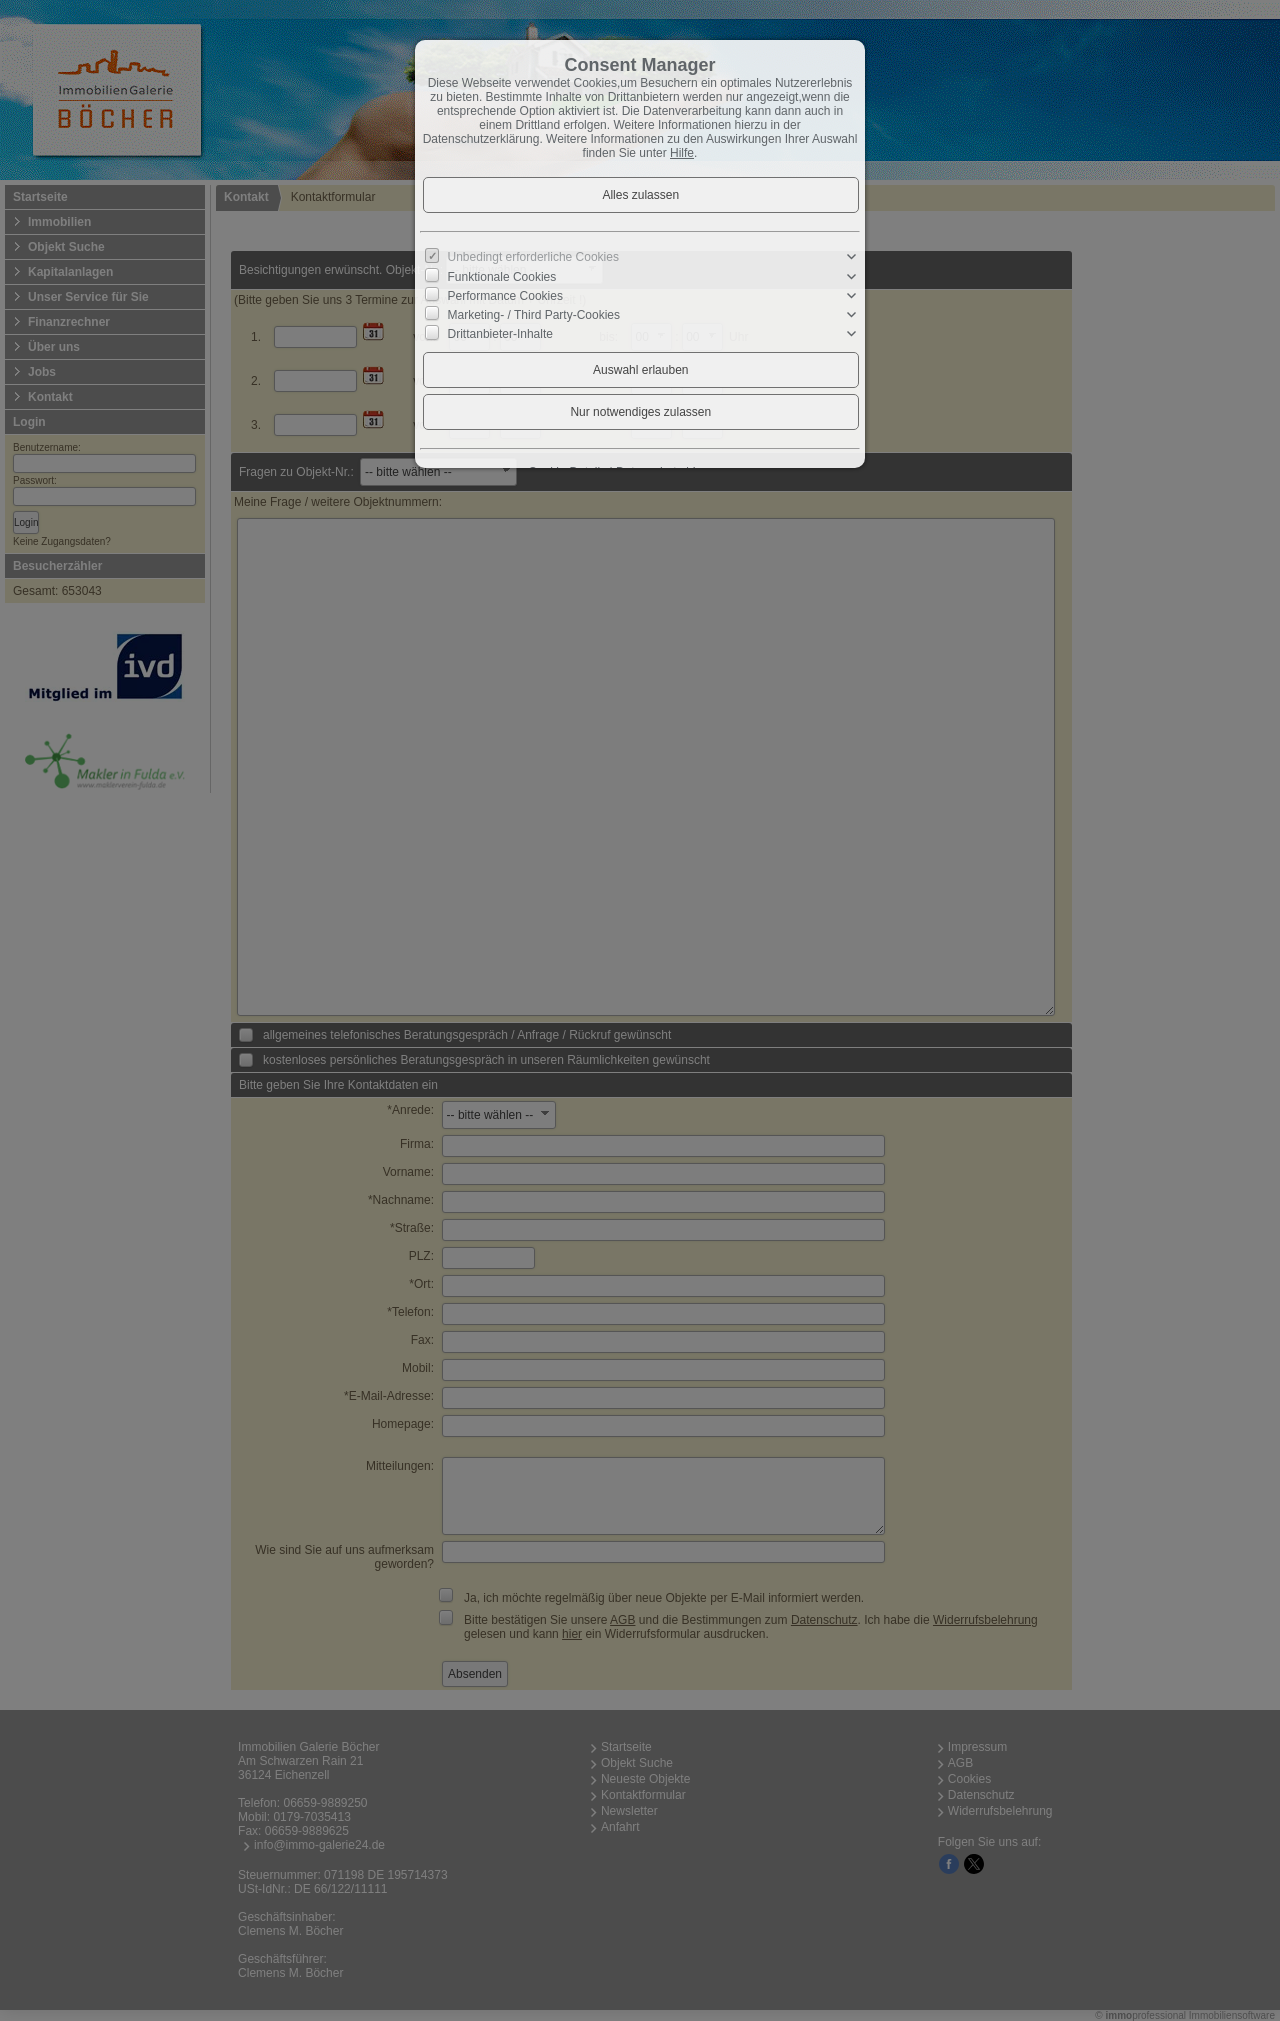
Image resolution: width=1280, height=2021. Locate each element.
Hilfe (682, 153)
